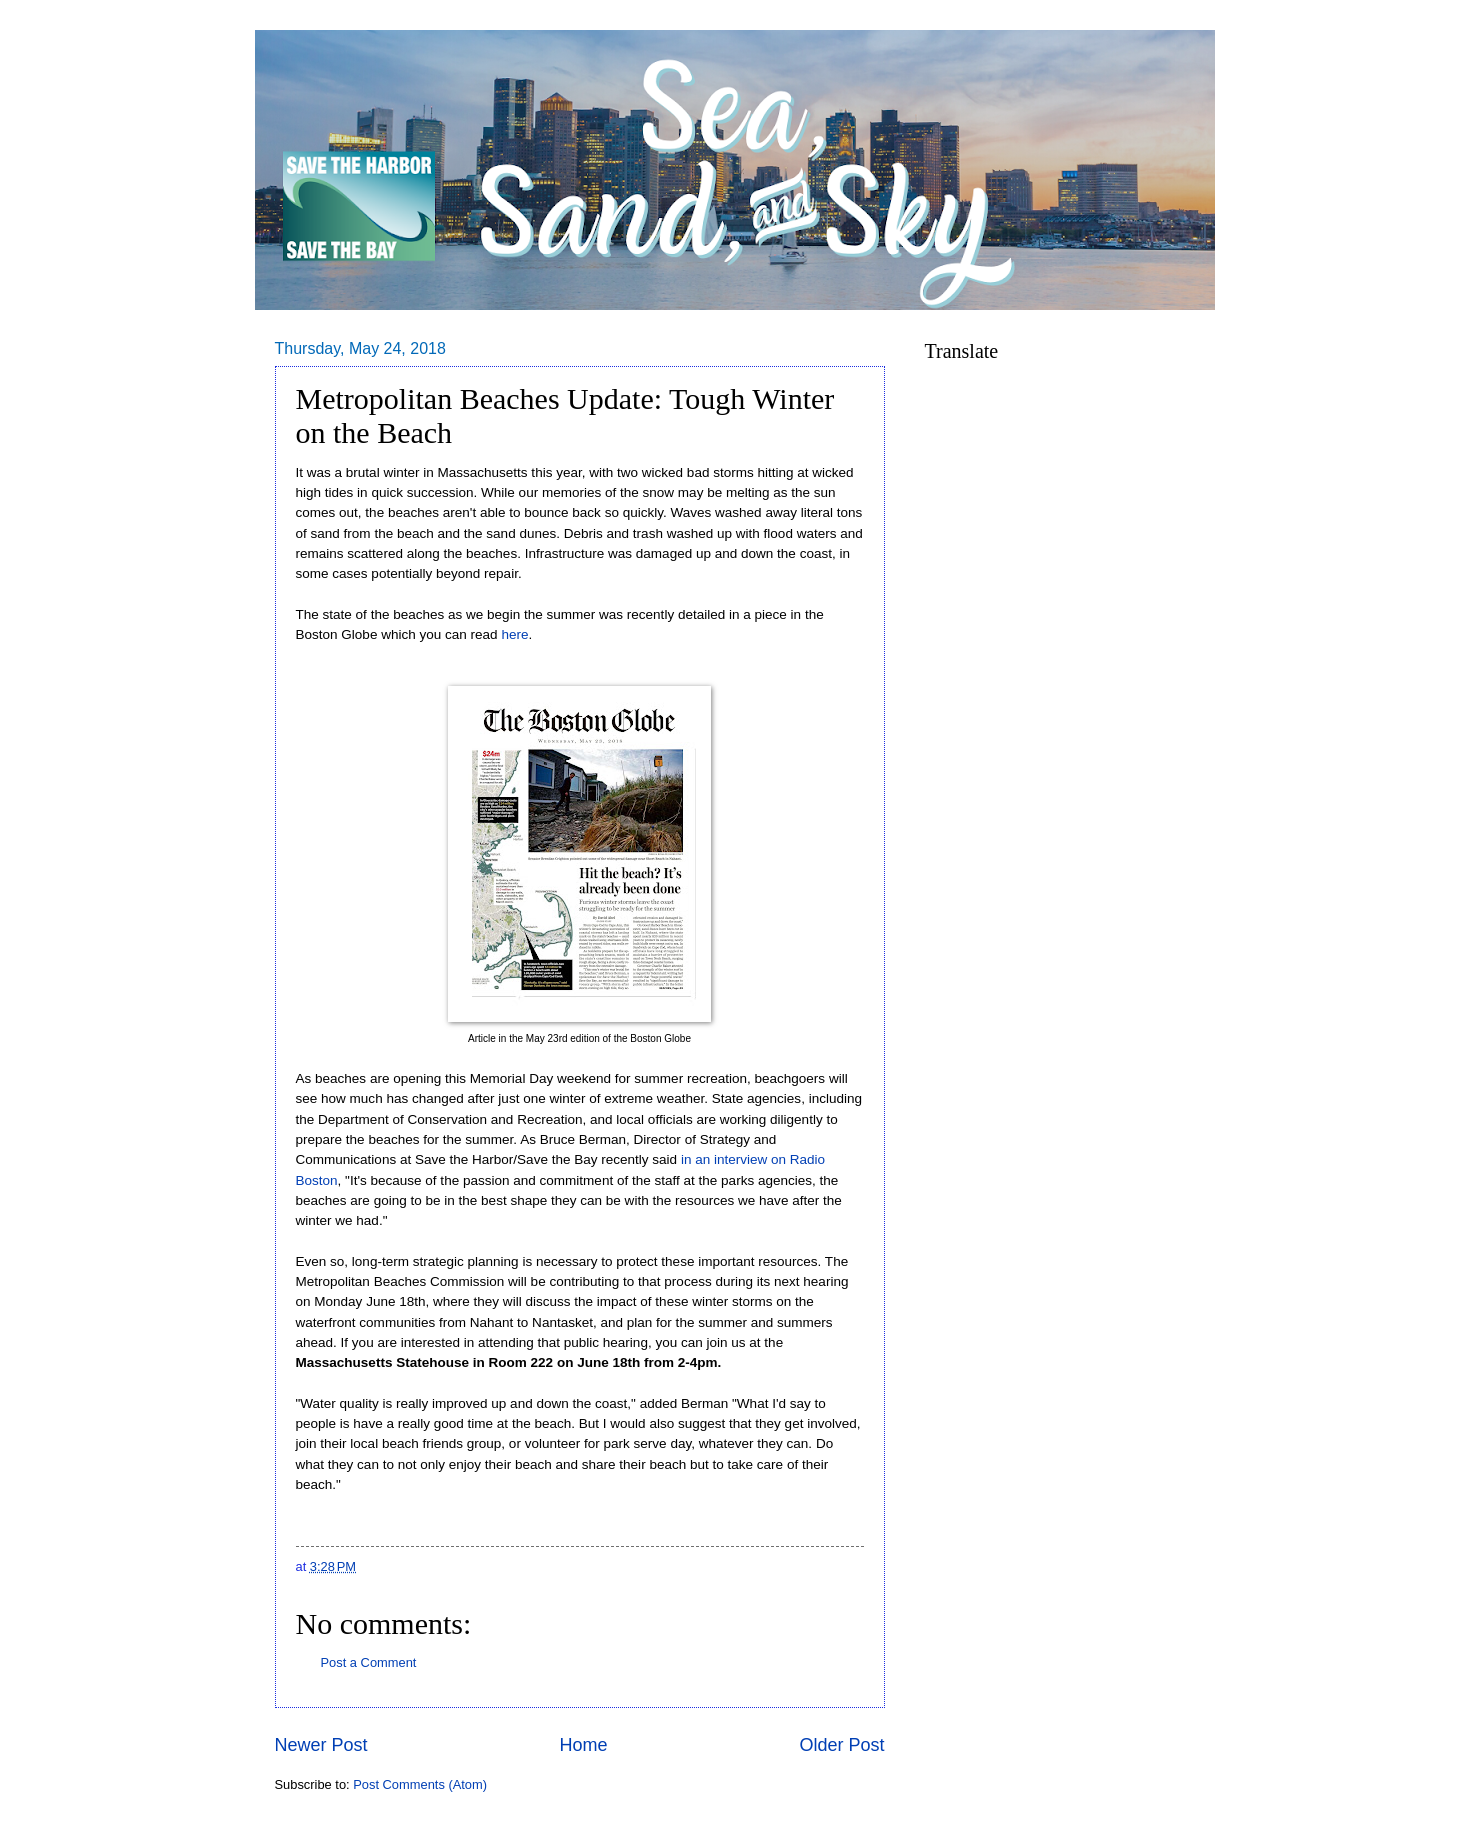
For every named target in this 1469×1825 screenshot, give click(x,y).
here (514, 634)
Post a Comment (369, 1662)
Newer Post (321, 1745)
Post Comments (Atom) (420, 1784)
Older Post (841, 1745)
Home (583, 1745)
